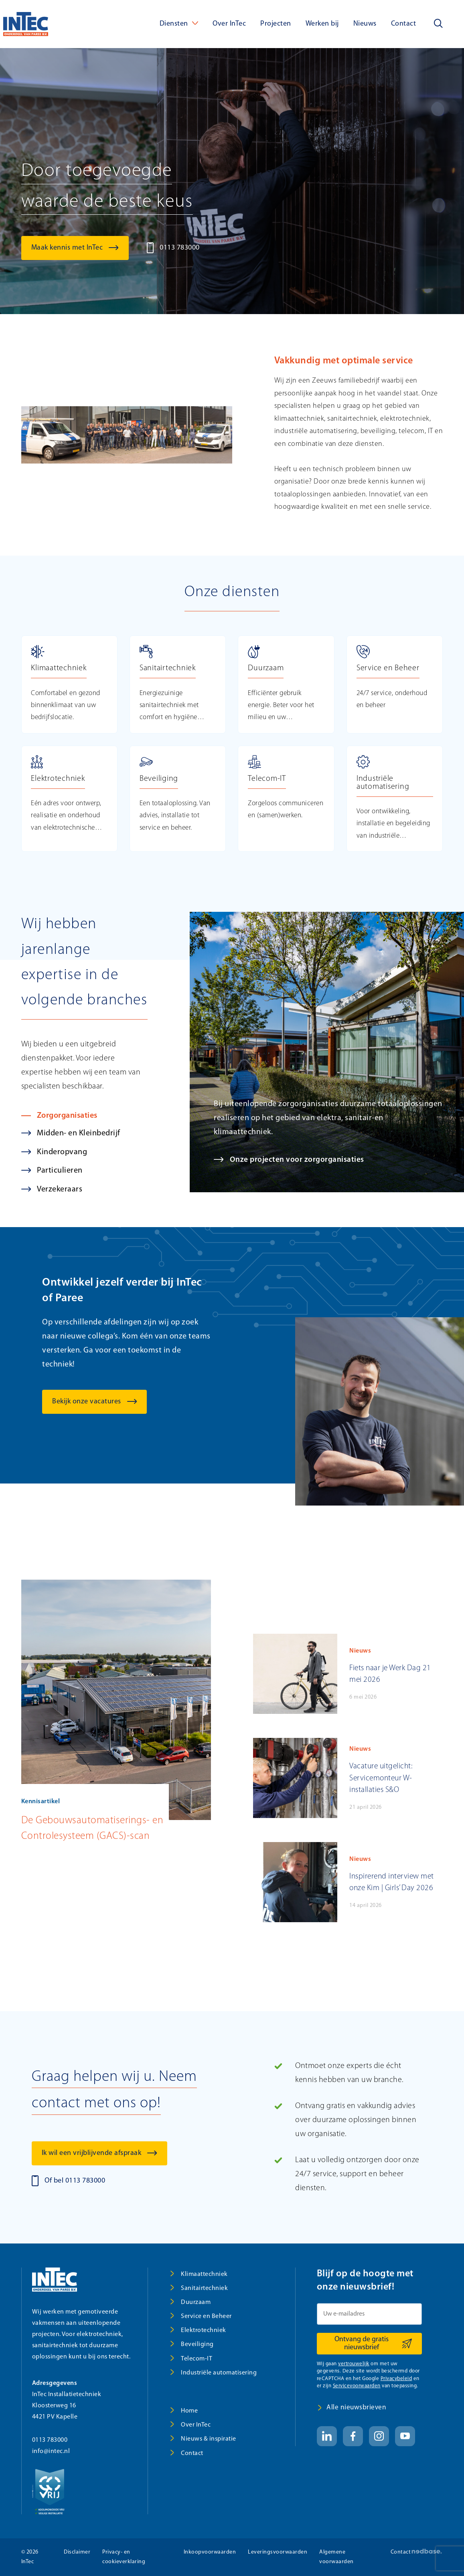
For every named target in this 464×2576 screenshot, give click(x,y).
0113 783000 (180, 248)
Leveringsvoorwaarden (277, 2552)
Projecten (275, 24)
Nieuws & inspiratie (208, 2439)
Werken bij (322, 24)
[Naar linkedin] (327, 2436)
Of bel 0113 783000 (75, 2181)
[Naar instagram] (379, 2436)
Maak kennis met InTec (67, 248)
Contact (403, 24)
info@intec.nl (51, 2451)
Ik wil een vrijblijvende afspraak (92, 2153)
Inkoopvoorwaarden (210, 2552)
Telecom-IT (196, 2359)
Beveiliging (197, 2344)
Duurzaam (196, 2302)
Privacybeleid (396, 2378)
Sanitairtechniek (204, 2288)
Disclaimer (77, 2552)
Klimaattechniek (204, 2274)
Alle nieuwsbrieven (356, 2408)
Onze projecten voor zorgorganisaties (297, 1176)
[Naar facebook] (353, 2436)
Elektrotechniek (203, 2330)
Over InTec (229, 24)
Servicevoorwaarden (357, 2386)
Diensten (174, 24)
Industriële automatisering (219, 2373)
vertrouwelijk (353, 2363)
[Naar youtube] (405, 2436)
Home (189, 2411)
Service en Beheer (206, 2316)
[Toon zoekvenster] (438, 24)
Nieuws (365, 24)
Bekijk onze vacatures (86, 1418)
